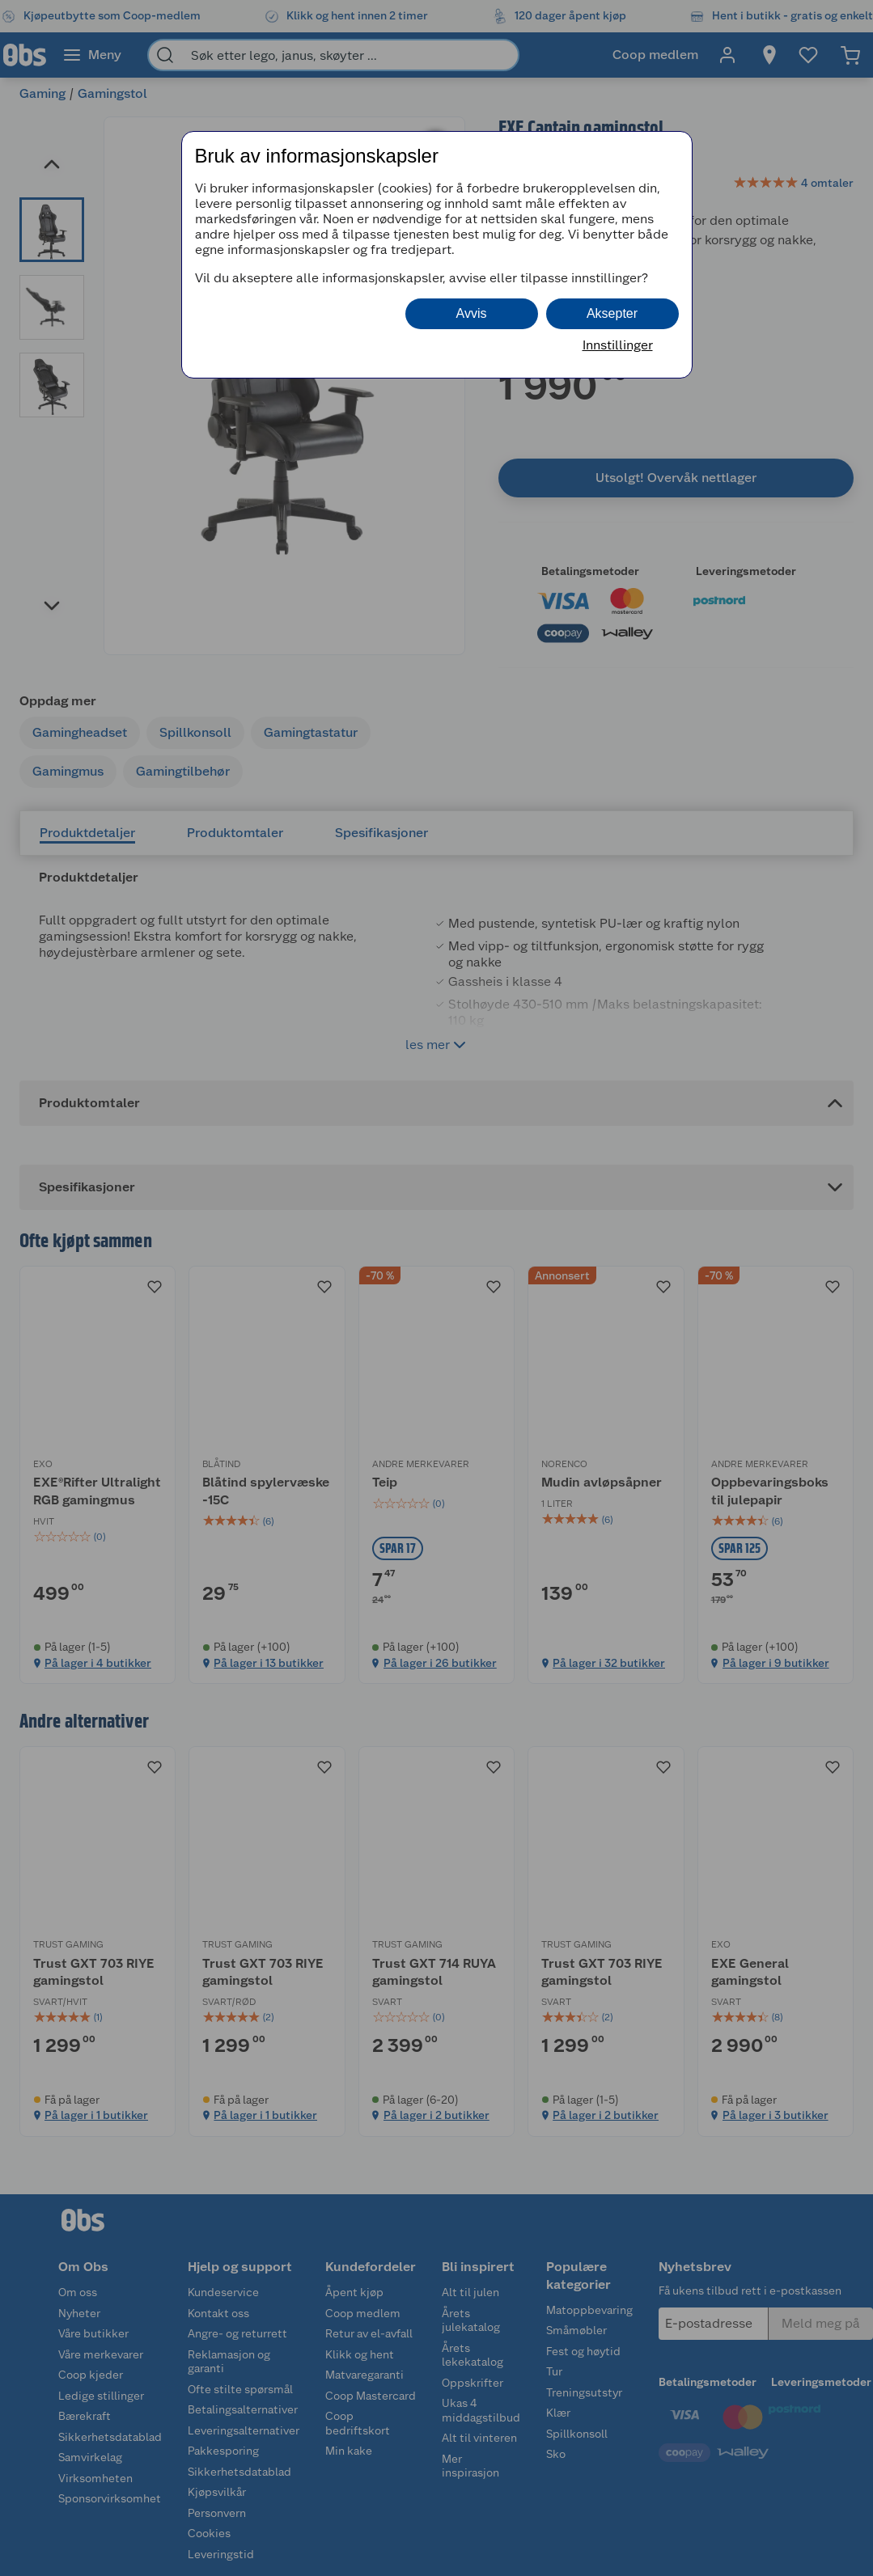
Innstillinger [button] (618, 345)
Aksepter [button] (612, 313)
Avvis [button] (471, 313)
